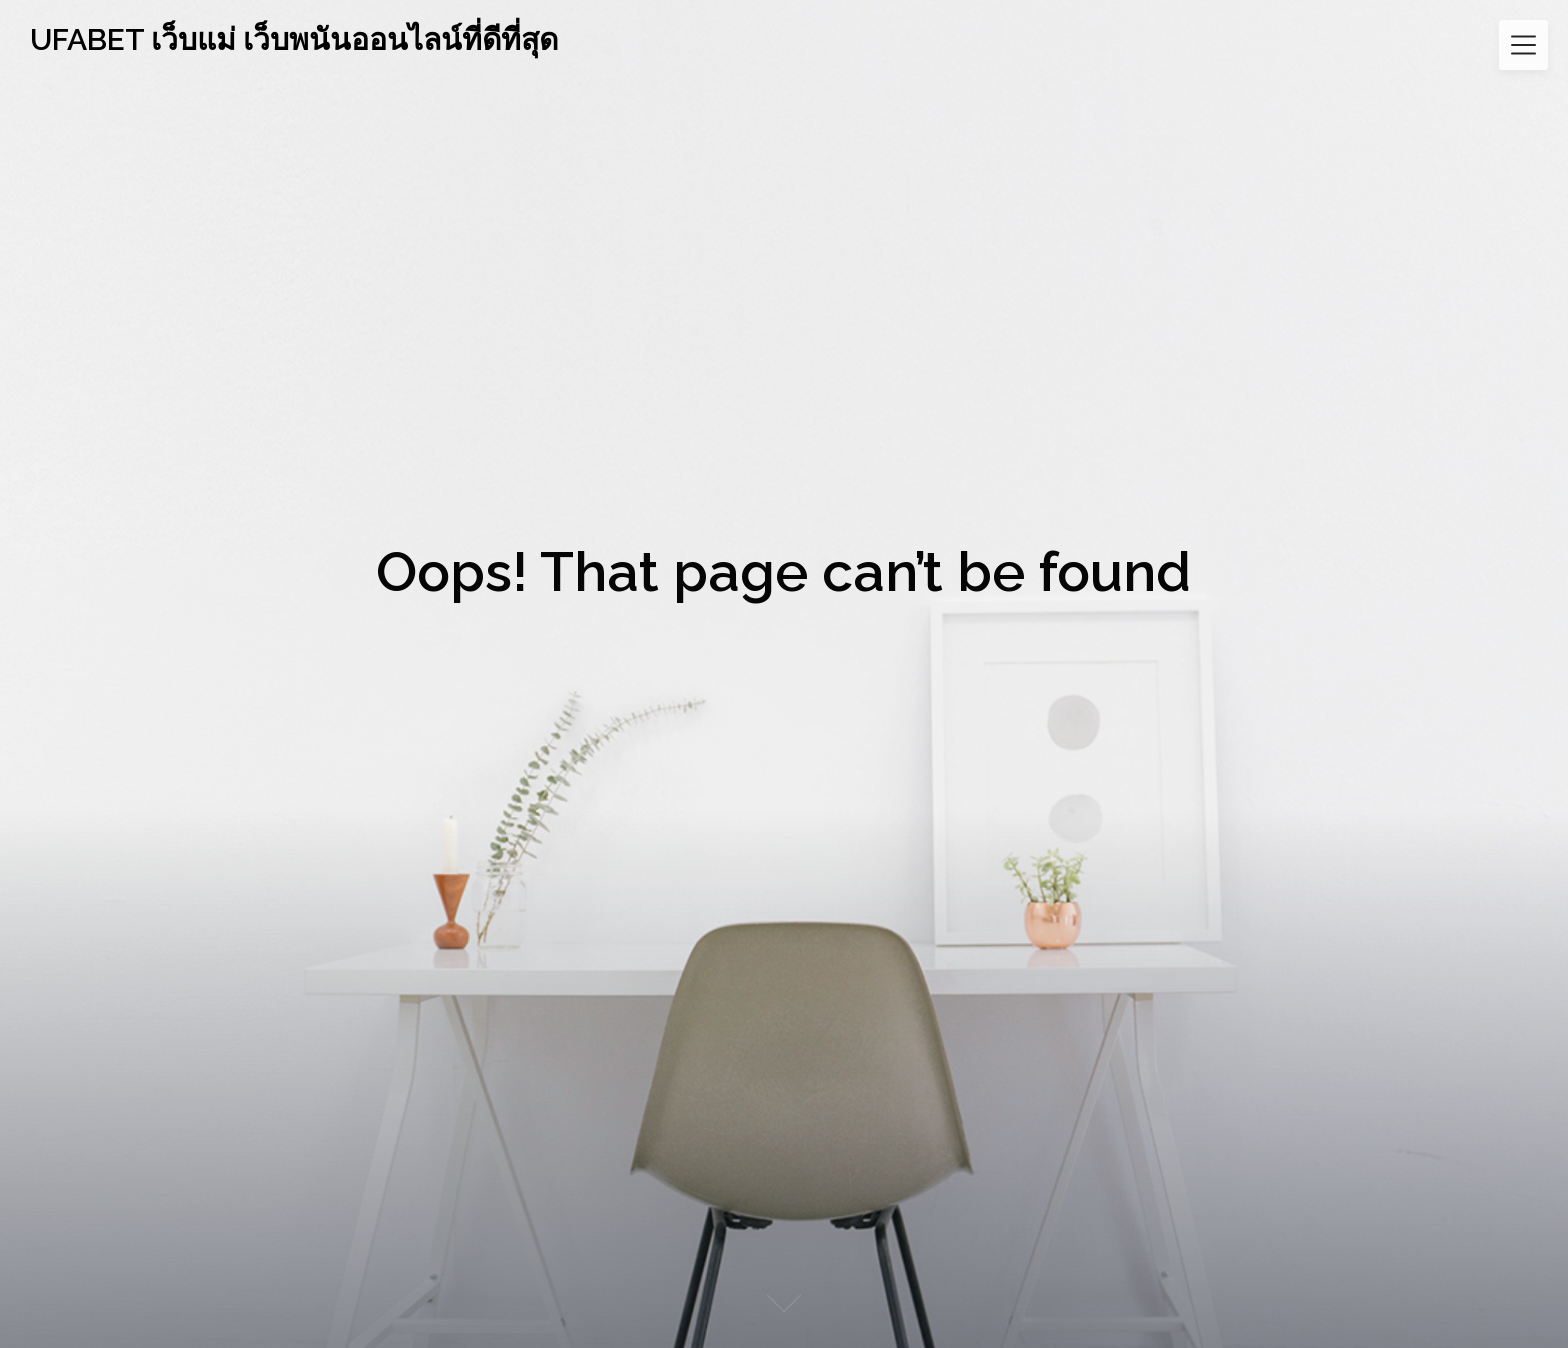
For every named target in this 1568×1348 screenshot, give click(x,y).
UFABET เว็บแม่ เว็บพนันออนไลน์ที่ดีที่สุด (294, 39)
